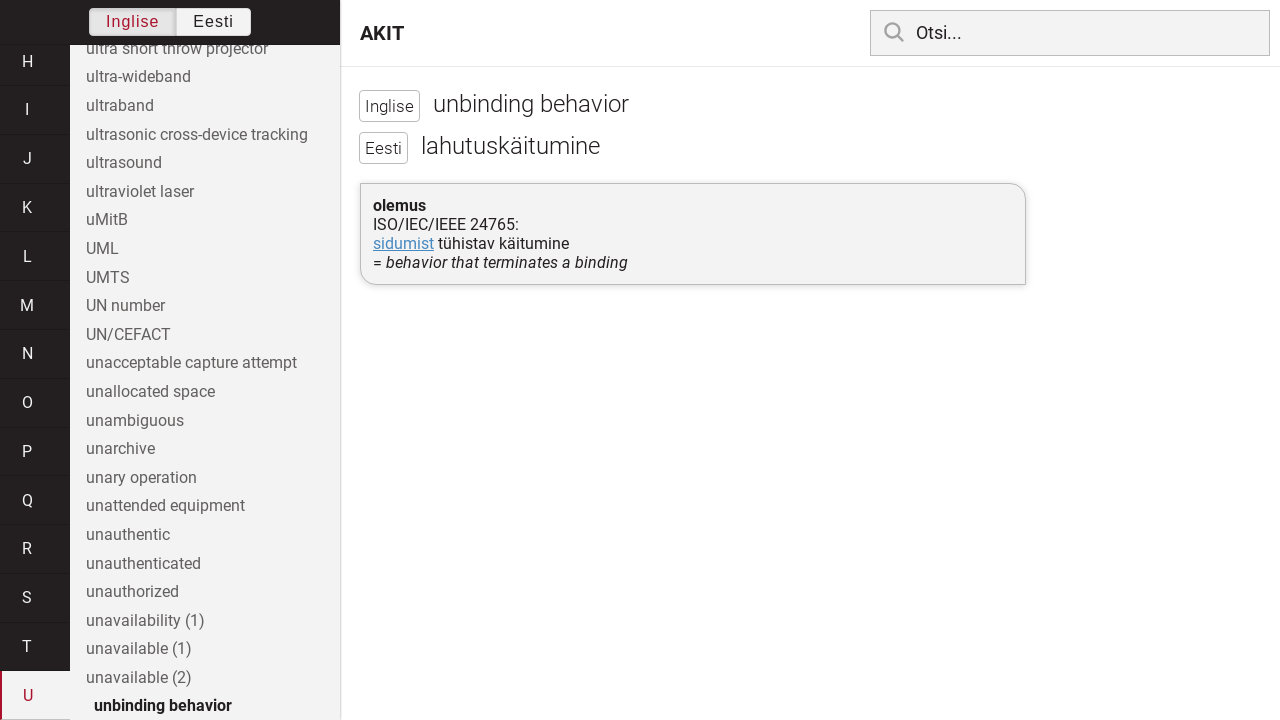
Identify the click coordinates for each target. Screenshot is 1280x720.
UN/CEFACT (128, 334)
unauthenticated (143, 563)
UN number (125, 305)
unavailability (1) (145, 620)
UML (102, 248)
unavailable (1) (139, 648)
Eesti (213, 21)
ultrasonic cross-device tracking (197, 134)
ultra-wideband (138, 76)
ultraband (120, 105)
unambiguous (135, 420)
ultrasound (124, 162)
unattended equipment (165, 505)
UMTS (108, 277)
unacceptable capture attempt (191, 362)
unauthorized (132, 591)
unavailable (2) (139, 677)
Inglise (132, 21)
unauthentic (128, 534)
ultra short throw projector (177, 48)
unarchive (120, 448)
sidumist (403, 243)
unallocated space (150, 391)
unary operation (141, 477)
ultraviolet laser (140, 191)
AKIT (382, 33)
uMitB (107, 219)
